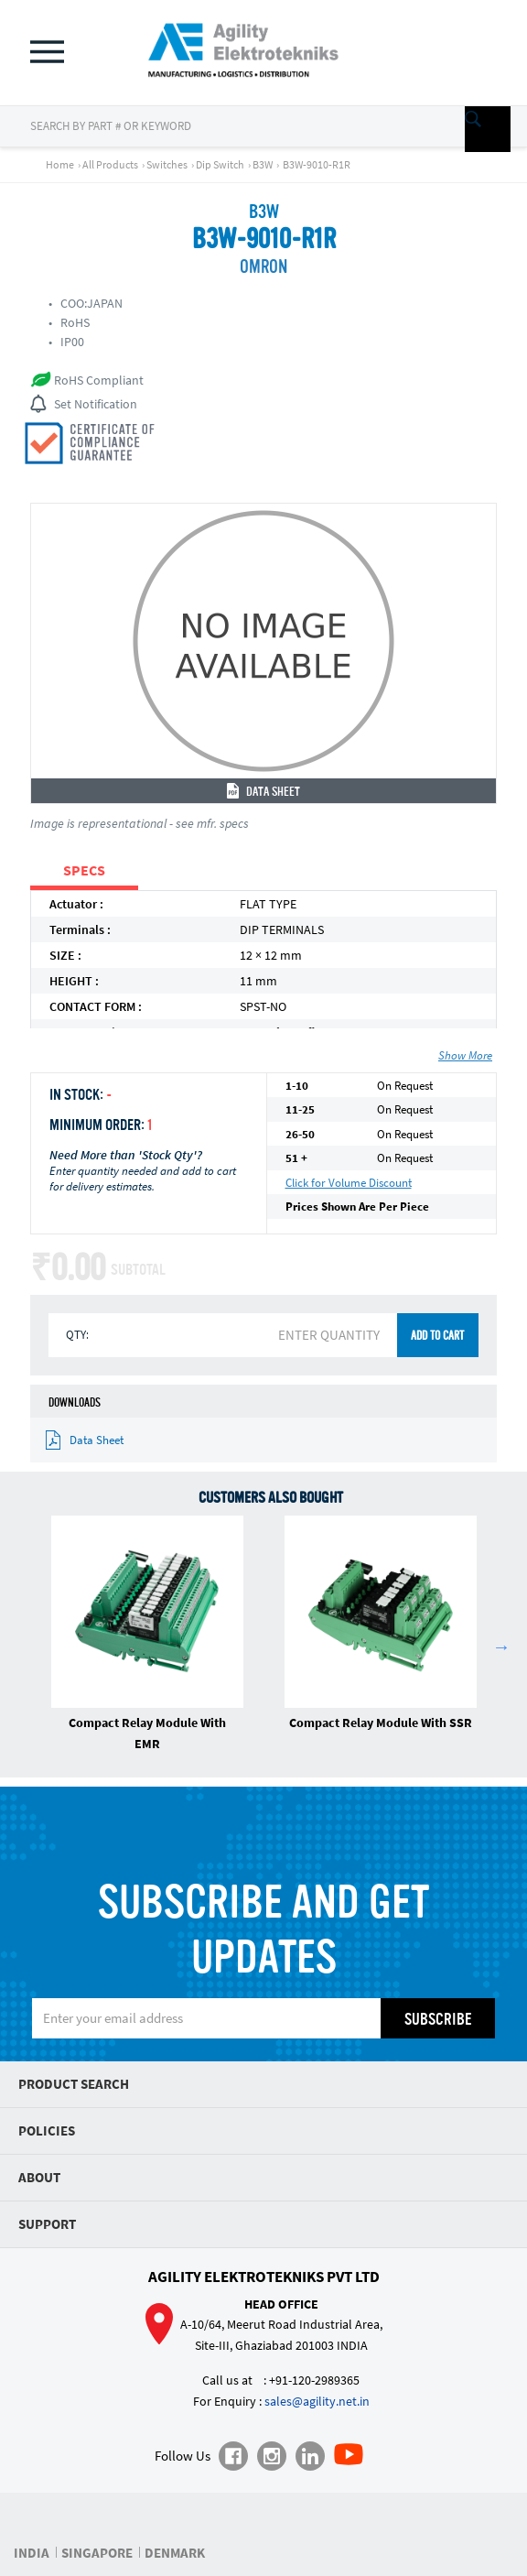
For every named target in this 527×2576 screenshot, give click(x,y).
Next (501, 1646)
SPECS (84, 870)
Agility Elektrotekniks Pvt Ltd (264, 2276)
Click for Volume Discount (348, 1182)
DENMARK (175, 2552)
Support (47, 2224)
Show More (465, 1055)
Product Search (73, 2083)
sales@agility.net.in (317, 2401)
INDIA (31, 2552)
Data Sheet (263, 792)
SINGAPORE (97, 2552)
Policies (46, 2130)
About (39, 2177)
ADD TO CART (437, 1336)
